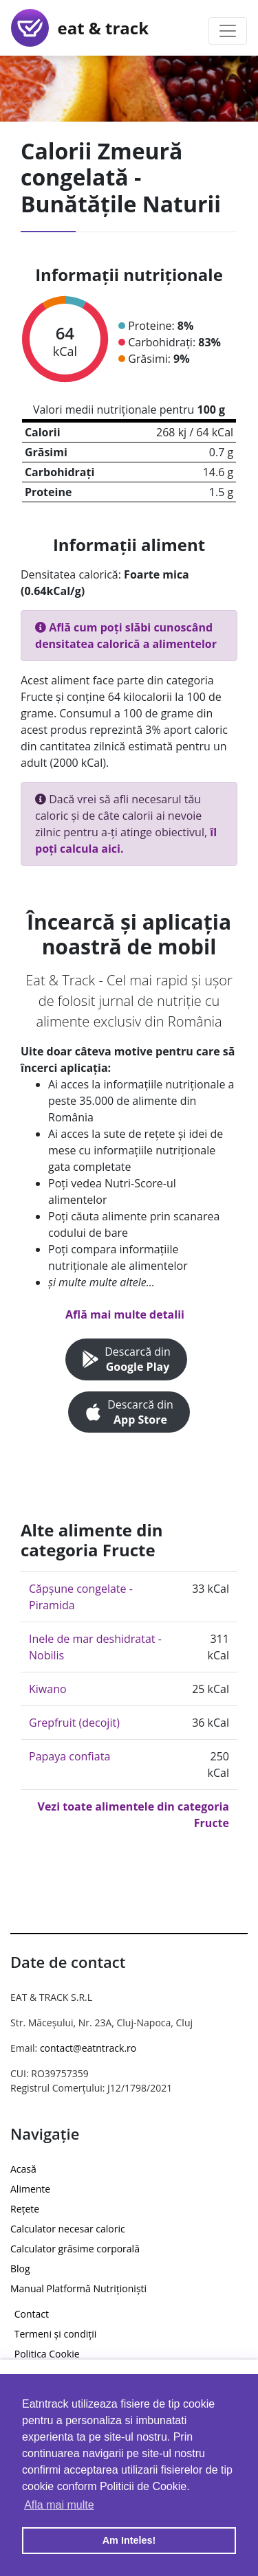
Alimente (30, 2188)
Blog (20, 2268)
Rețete (24, 2208)
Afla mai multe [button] (59, 2505)
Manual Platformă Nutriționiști (78, 2288)
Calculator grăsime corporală (75, 2248)
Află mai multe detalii (124, 1314)
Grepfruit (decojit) (74, 1722)
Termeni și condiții (55, 2333)
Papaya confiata (69, 1756)
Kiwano (48, 1688)
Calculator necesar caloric (67, 2228)
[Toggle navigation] (227, 31)
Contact (31, 2313)
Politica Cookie (47, 2353)
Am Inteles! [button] (129, 2540)
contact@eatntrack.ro (88, 2047)
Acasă (23, 2168)
